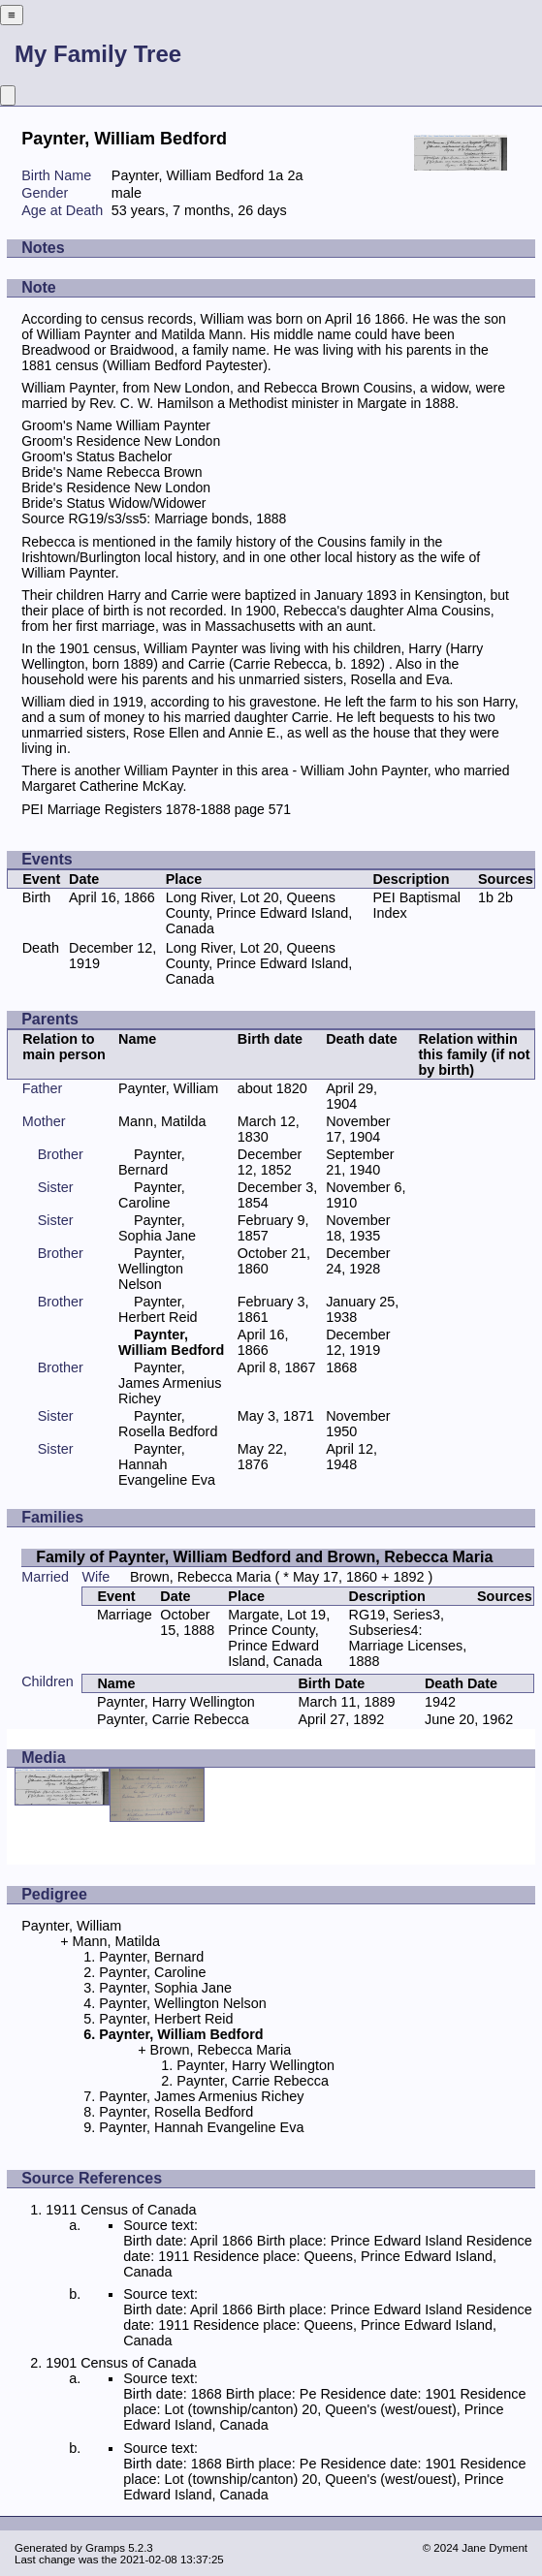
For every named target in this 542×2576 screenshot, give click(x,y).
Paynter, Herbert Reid (158, 1309)
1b (486, 897)
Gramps (105, 2548)
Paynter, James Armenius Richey (169, 1383)
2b (505, 897)
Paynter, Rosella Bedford (167, 1423)
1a (275, 175)
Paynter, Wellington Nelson (151, 1268)
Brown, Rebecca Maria (200, 1577)
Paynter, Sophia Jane (157, 1227)
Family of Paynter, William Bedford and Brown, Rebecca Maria (264, 1557)
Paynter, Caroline (151, 1194)
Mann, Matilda (162, 1121)
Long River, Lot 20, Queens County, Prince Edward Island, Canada (259, 913)
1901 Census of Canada (121, 2363)
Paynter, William (168, 1088)
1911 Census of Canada (121, 2209)
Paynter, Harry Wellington (176, 1702)
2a (295, 175)
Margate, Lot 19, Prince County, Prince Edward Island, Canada (279, 1638)
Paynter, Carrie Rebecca (173, 1719)
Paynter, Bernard (151, 1162)
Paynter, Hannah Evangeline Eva (166, 1464)
